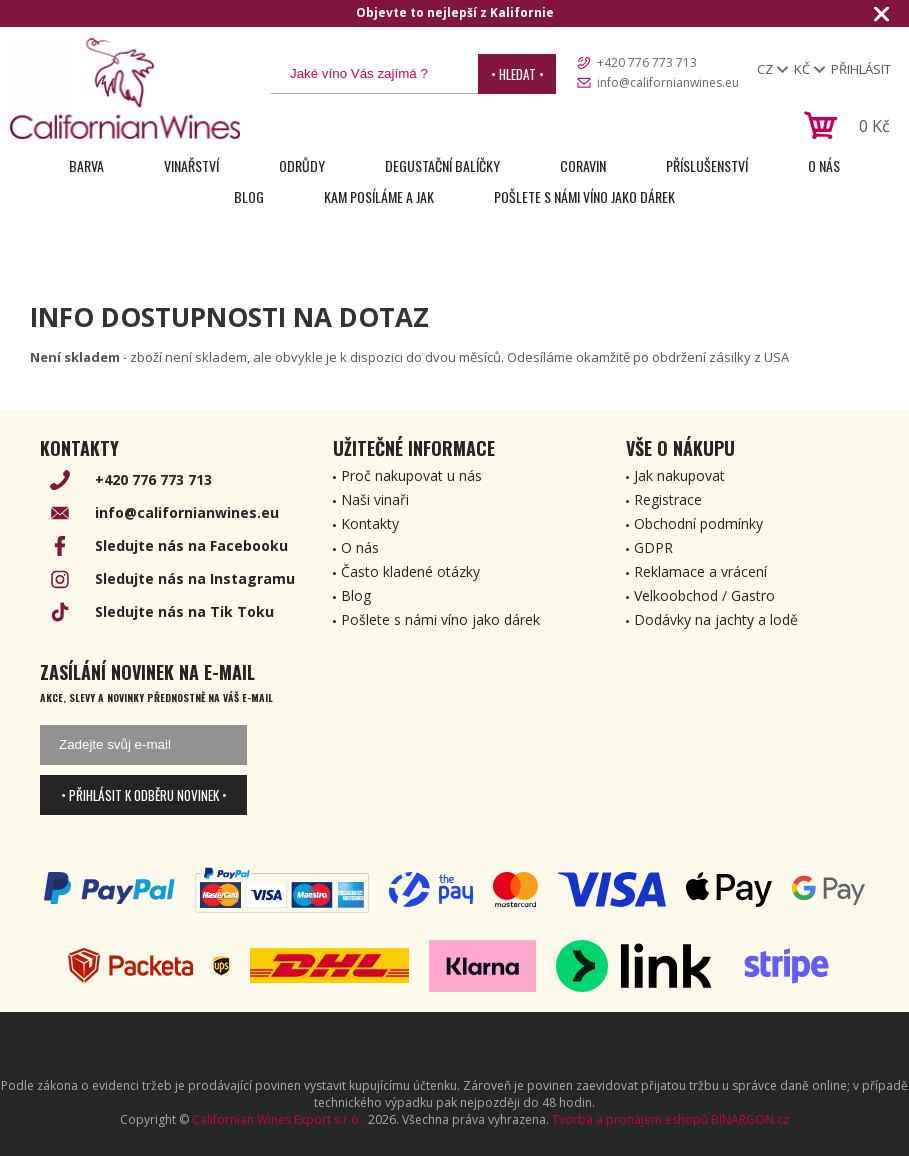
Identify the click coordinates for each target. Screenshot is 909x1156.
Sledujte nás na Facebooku (191, 545)
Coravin (583, 165)
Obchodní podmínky (698, 523)
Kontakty (370, 523)
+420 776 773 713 (647, 62)
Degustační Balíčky (442, 165)
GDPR (653, 547)
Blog (249, 196)
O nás (824, 165)
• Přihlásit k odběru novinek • (144, 795)
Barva (86, 165)
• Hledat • (517, 74)
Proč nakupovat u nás (411, 475)
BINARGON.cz (750, 1119)
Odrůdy (302, 165)
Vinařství (191, 165)
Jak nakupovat (679, 475)
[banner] (125, 88)
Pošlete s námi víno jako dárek (584, 196)
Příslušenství (707, 165)
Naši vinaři (375, 499)
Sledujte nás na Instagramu (195, 578)
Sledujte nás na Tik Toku (184, 611)
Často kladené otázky (410, 571)
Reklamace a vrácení (700, 571)
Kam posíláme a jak (379, 196)
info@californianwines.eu (668, 82)
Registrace (668, 499)
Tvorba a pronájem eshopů (630, 1119)
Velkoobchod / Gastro (704, 595)
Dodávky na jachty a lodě (716, 619)
